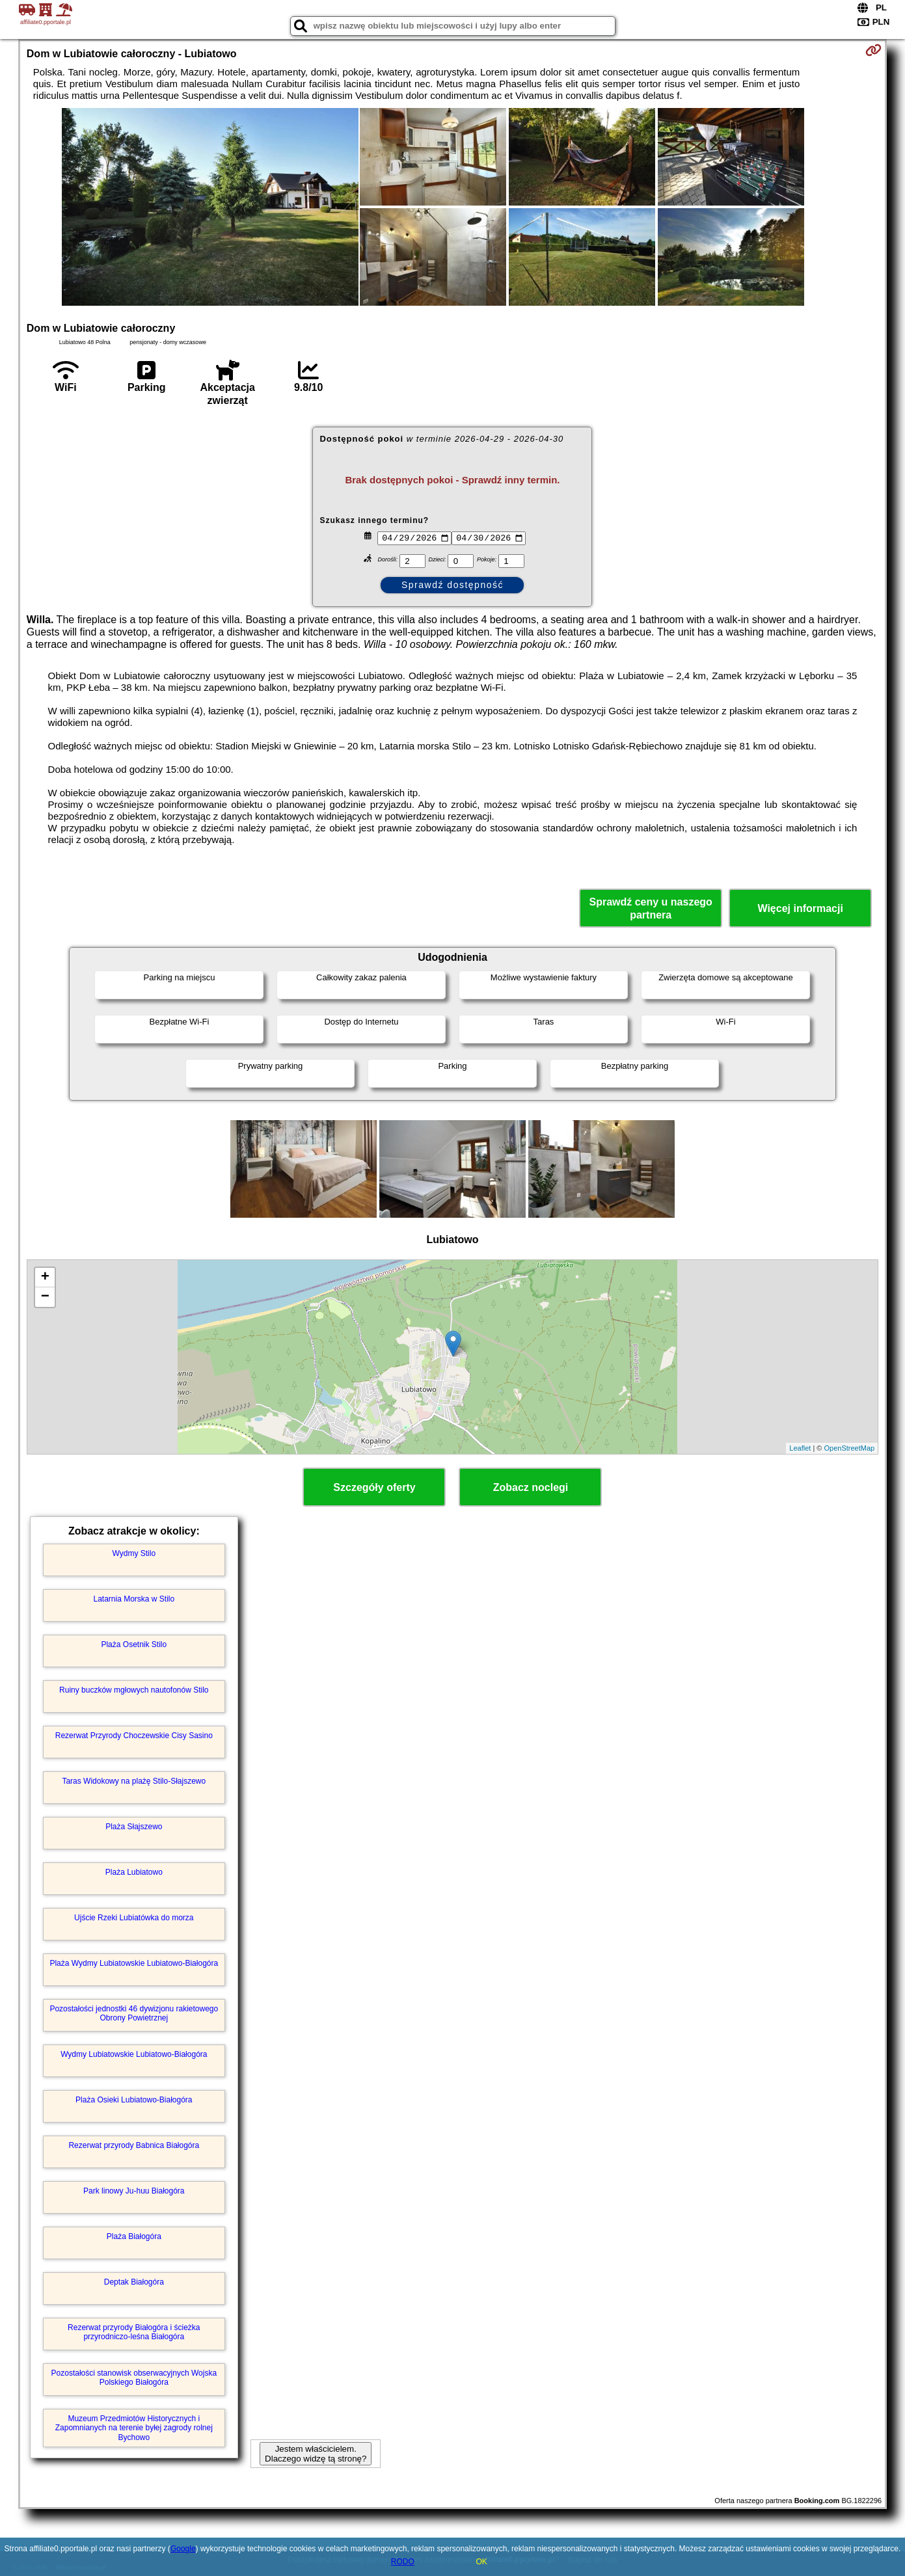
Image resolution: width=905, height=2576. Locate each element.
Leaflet (800, 1448)
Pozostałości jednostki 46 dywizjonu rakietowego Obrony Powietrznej (133, 2013)
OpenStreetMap (849, 1448)
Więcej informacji (800, 908)
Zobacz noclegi (531, 1487)
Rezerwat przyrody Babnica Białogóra (133, 2145)
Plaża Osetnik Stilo (134, 1644)
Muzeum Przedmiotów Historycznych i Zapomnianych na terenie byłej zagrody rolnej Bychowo (134, 2428)
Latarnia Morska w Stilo (133, 1598)
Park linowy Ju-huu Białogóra (133, 2190)
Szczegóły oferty (374, 1487)
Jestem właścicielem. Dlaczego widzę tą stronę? (315, 2453)
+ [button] (45, 1277)
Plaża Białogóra (134, 2236)
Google (183, 2548)
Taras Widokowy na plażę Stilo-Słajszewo (134, 1781)
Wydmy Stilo (134, 1553)
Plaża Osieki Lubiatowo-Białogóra (133, 2099)
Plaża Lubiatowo (134, 1872)
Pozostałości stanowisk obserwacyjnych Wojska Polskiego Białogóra (134, 2377)
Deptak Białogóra (134, 2282)
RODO (402, 2561)
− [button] (45, 1297)
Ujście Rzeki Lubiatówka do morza (133, 1917)
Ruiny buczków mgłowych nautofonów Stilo (133, 1690)
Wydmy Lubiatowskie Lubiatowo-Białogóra (134, 2054)
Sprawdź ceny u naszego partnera (650, 908)
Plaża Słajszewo (133, 1826)
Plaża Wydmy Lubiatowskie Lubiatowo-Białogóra (133, 1963)
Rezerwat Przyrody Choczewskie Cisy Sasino (134, 1735)
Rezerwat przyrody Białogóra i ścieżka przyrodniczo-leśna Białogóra (134, 2332)
